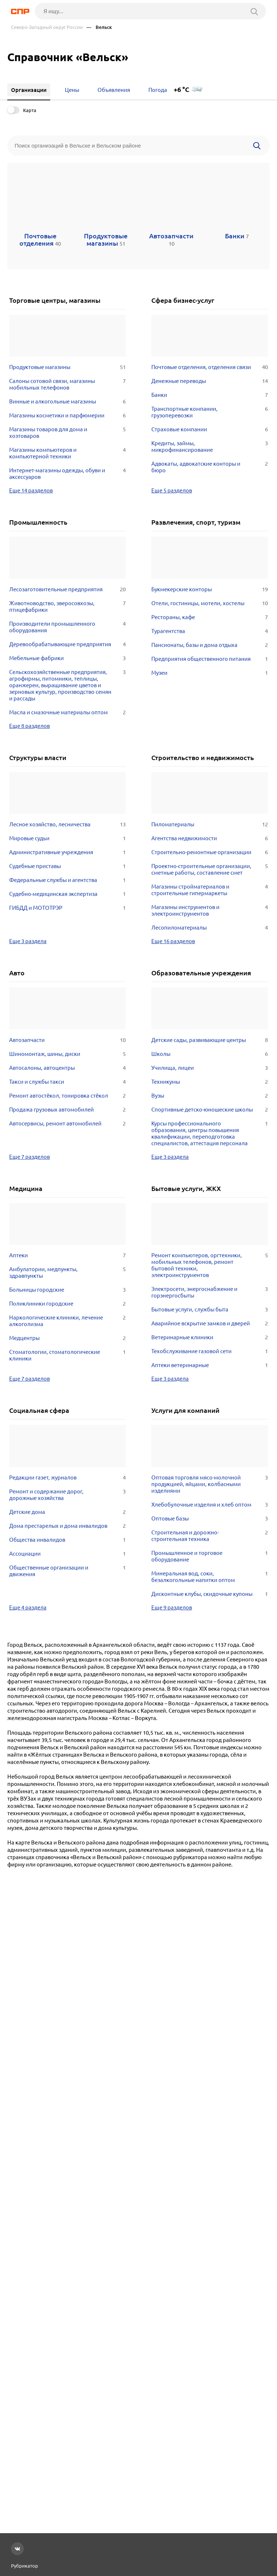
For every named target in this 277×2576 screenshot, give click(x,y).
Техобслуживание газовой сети (209, 1351)
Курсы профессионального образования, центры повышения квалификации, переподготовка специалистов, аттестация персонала (209, 1133)
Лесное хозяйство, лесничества (67, 824)
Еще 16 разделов (173, 941)
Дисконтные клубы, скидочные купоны (209, 1594)
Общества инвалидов (67, 1540)
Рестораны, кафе (209, 617)
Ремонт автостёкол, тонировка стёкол (67, 1095)
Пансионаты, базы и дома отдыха (209, 645)
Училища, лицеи (209, 1068)
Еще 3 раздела (28, 941)
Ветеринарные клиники (209, 1337)
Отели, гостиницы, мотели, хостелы (209, 603)
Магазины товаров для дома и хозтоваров (67, 432)
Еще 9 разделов (171, 1607)
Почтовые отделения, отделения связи (209, 367)
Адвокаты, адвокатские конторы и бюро (209, 467)
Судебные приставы (67, 866)
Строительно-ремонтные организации (209, 852)
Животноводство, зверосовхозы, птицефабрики (67, 606)
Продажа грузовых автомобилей (67, 1109)
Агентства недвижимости (209, 838)
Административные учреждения (67, 852)
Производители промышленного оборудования (67, 627)
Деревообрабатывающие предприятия (67, 644)
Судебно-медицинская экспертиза (67, 894)
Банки (209, 395)
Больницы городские (67, 1290)
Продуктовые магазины (67, 367)
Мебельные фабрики (67, 658)
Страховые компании (209, 429)
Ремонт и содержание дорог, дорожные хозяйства (67, 1494)
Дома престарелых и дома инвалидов (67, 1526)
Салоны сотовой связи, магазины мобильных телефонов (67, 384)
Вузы (209, 1095)
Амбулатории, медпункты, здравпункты (67, 1272)
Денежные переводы (209, 381)
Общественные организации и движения (67, 1571)
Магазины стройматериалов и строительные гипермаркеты (209, 890)
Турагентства (209, 631)
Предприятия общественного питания (209, 659)
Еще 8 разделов (29, 726)
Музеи (209, 673)
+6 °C (181, 89)
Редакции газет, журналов (67, 1477)
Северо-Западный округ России (47, 27)
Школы (209, 1054)
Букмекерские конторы (209, 589)
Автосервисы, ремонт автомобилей (67, 1123)
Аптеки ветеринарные (209, 1365)
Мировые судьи (67, 838)
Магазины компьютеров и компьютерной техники (67, 453)
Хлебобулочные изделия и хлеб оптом (209, 1504)
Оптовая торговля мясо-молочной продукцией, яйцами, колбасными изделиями (209, 1484)
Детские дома (67, 1512)
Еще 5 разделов (171, 490)
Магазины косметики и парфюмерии (67, 415)
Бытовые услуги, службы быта (209, 1309)
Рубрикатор (24, 2566)
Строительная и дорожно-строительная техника (209, 1535)
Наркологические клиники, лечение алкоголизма (67, 1321)
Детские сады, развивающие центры (209, 1040)
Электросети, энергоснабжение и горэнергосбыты (209, 1292)
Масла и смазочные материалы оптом (67, 712)
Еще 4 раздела (28, 1607)
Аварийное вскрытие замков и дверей (209, 1323)
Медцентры (67, 1338)
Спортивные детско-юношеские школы (209, 1109)
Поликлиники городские (67, 1303)
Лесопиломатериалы (209, 927)
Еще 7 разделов (29, 1156)
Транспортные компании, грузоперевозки (209, 412)
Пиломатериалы (209, 824)
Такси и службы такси (67, 1082)
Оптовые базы (209, 1518)
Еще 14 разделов (31, 490)
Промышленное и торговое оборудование (209, 1556)
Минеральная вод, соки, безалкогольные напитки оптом (209, 1576)
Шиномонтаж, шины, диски (67, 1054)
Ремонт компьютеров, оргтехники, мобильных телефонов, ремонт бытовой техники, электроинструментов (209, 1265)
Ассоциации (67, 1554)
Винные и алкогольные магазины (67, 401)
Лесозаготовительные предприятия (67, 589)
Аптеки (67, 1255)
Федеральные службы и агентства (67, 880)
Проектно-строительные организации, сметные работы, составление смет (209, 869)
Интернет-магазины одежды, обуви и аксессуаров (67, 473)
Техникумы (209, 1082)
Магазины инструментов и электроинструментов (209, 910)
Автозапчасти (67, 1040)
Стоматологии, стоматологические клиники (67, 1355)
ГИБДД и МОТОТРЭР (67, 908)
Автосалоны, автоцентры (67, 1068)
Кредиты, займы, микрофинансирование (209, 446)
